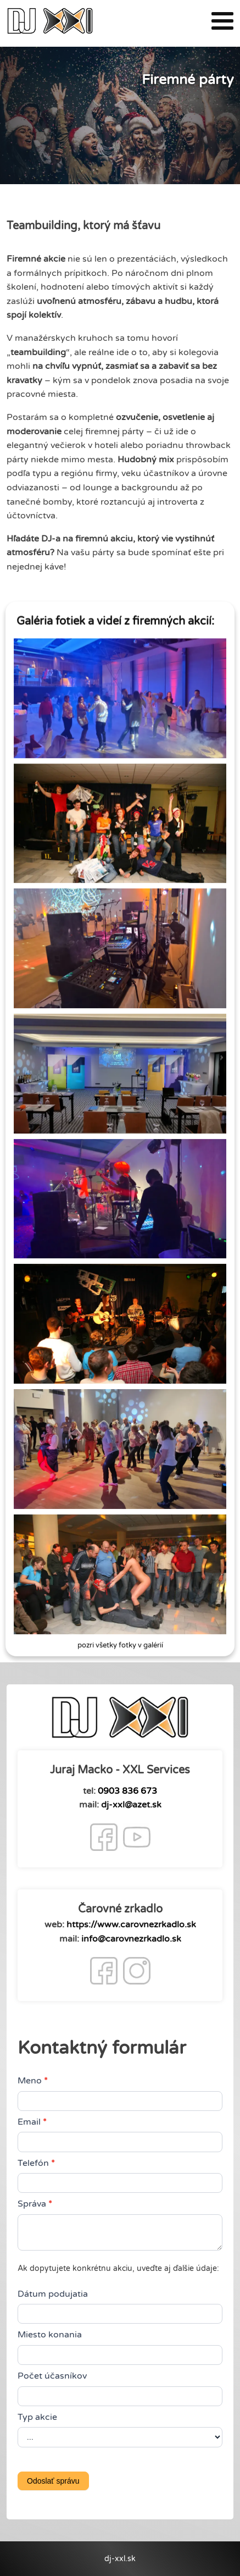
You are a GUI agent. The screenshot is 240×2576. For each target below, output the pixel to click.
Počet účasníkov (52, 2375)
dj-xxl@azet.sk (131, 1804)
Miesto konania (50, 2334)
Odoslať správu (53, 2481)
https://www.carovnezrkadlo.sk (131, 1924)
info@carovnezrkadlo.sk (131, 1938)
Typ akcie (37, 2417)
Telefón (36, 2163)
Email (32, 2121)
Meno (33, 2080)
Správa (35, 2203)
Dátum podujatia (53, 2293)
